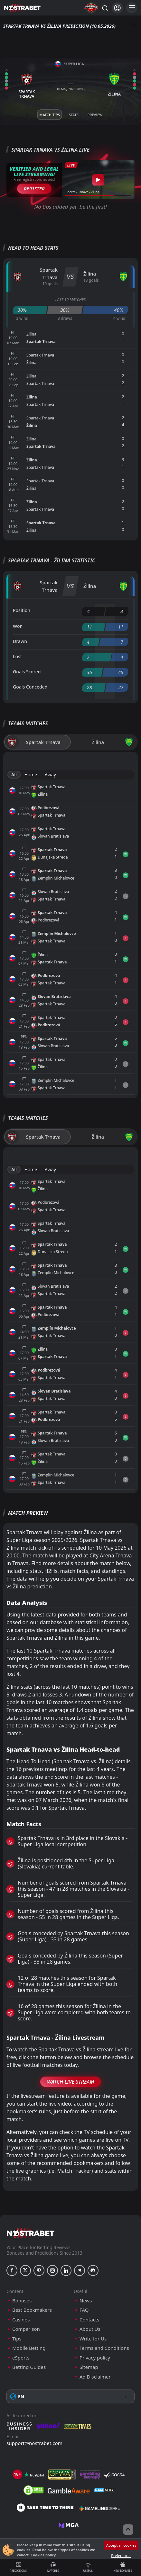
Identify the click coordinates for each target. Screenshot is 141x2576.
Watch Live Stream (70, 2081)
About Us (90, 2329)
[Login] (117, 8)
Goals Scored (27, 672)
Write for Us (93, 2339)
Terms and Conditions (104, 2348)
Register (34, 188)
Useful (88, 2567)
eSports (21, 2358)
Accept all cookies (121, 2545)
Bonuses (22, 2301)
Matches (53, 2567)
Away (50, 774)
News (86, 2301)
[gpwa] (62, 2475)
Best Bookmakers (32, 2310)
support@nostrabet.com (34, 2443)
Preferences (121, 2555)
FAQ (84, 2310)
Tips (17, 2339)
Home (30, 774)
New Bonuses (122, 2567)
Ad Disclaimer (95, 2377)
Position (21, 610)
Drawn (20, 641)
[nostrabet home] (30, 2233)
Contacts (89, 2320)
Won (18, 626)
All (14, 774)
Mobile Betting (28, 2348)
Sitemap (89, 2367)
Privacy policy (95, 2358)
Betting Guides (29, 2367)
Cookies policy (43, 2554)
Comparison (26, 2329)
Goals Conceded (30, 687)
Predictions (18, 2567)
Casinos (21, 2320)
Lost (17, 656)
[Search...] (104, 8)
